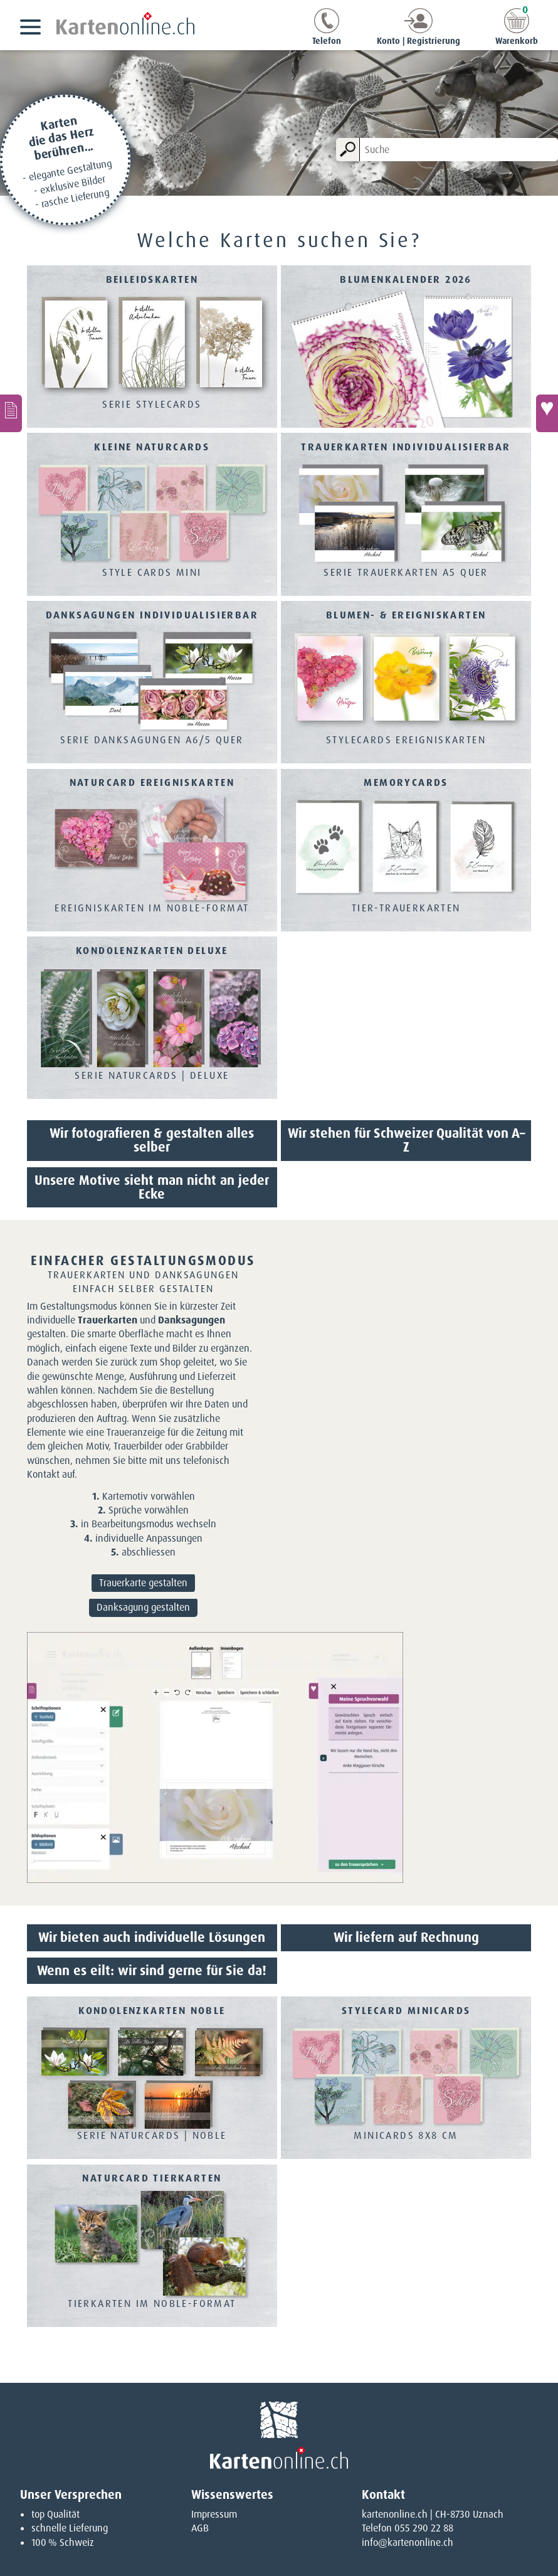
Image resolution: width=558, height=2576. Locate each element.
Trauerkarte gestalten (143, 1582)
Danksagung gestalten (143, 1607)
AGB (200, 2528)
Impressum (214, 2514)
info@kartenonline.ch (407, 2542)
